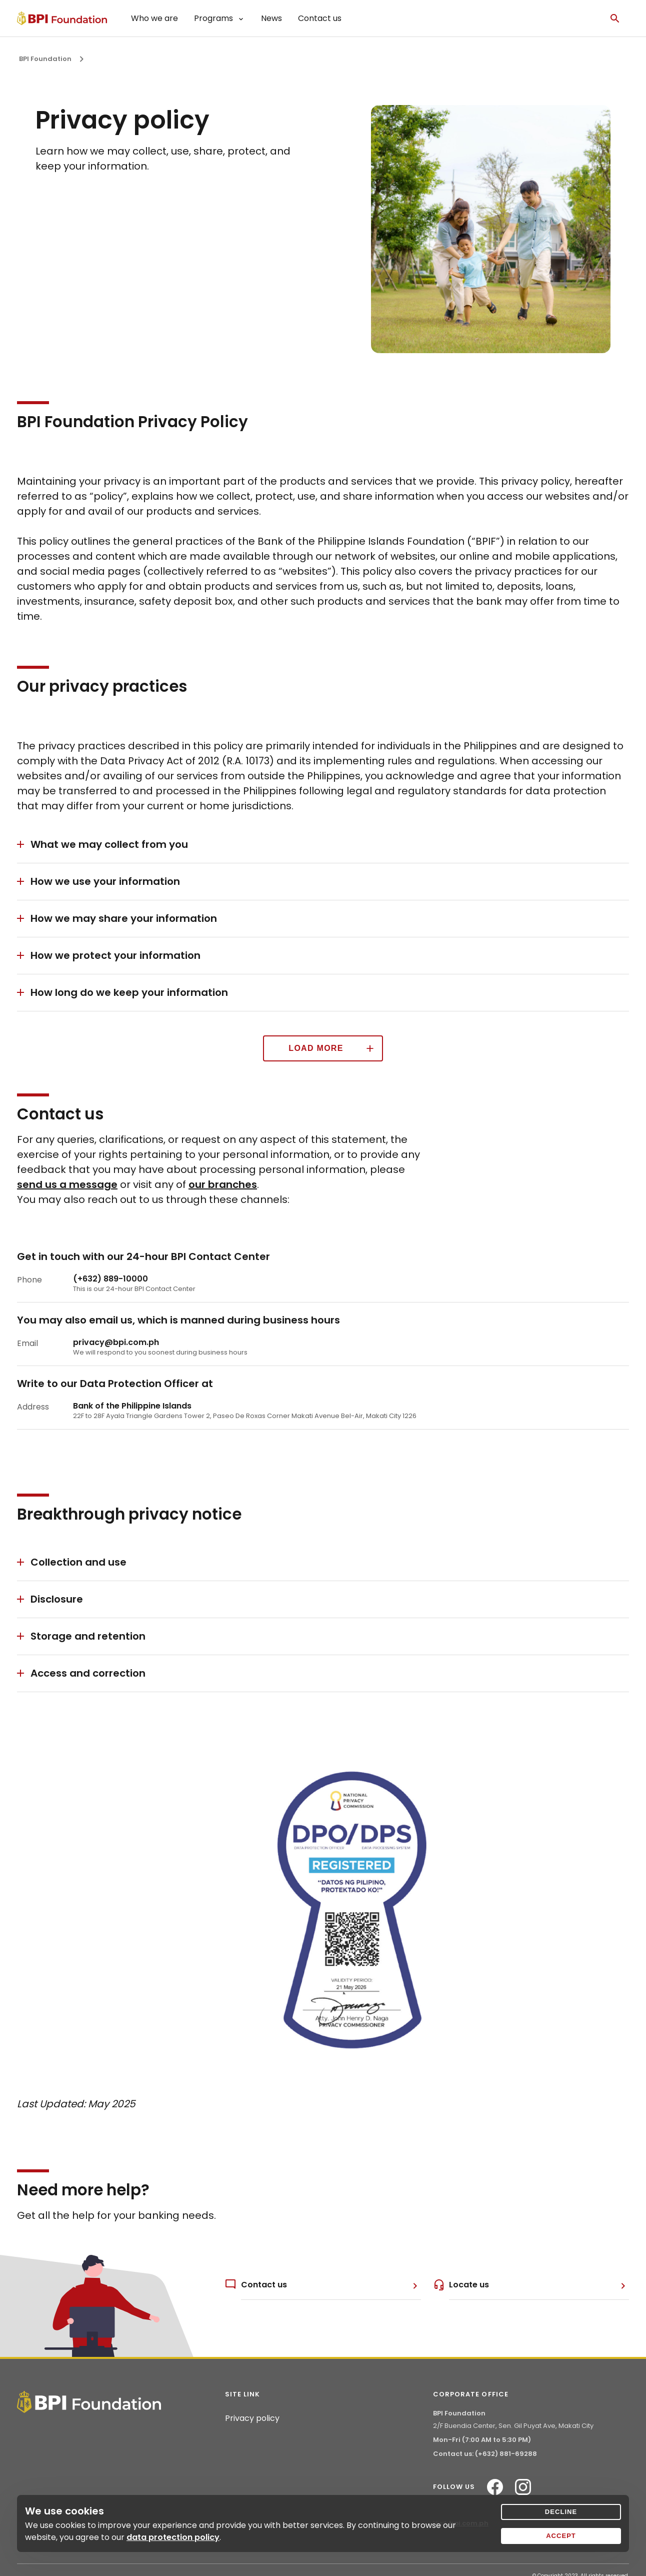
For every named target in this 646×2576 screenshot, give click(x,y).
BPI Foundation (45, 59)
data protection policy (173, 2537)
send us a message (67, 1184)
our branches (222, 1184)
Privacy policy (252, 2418)
